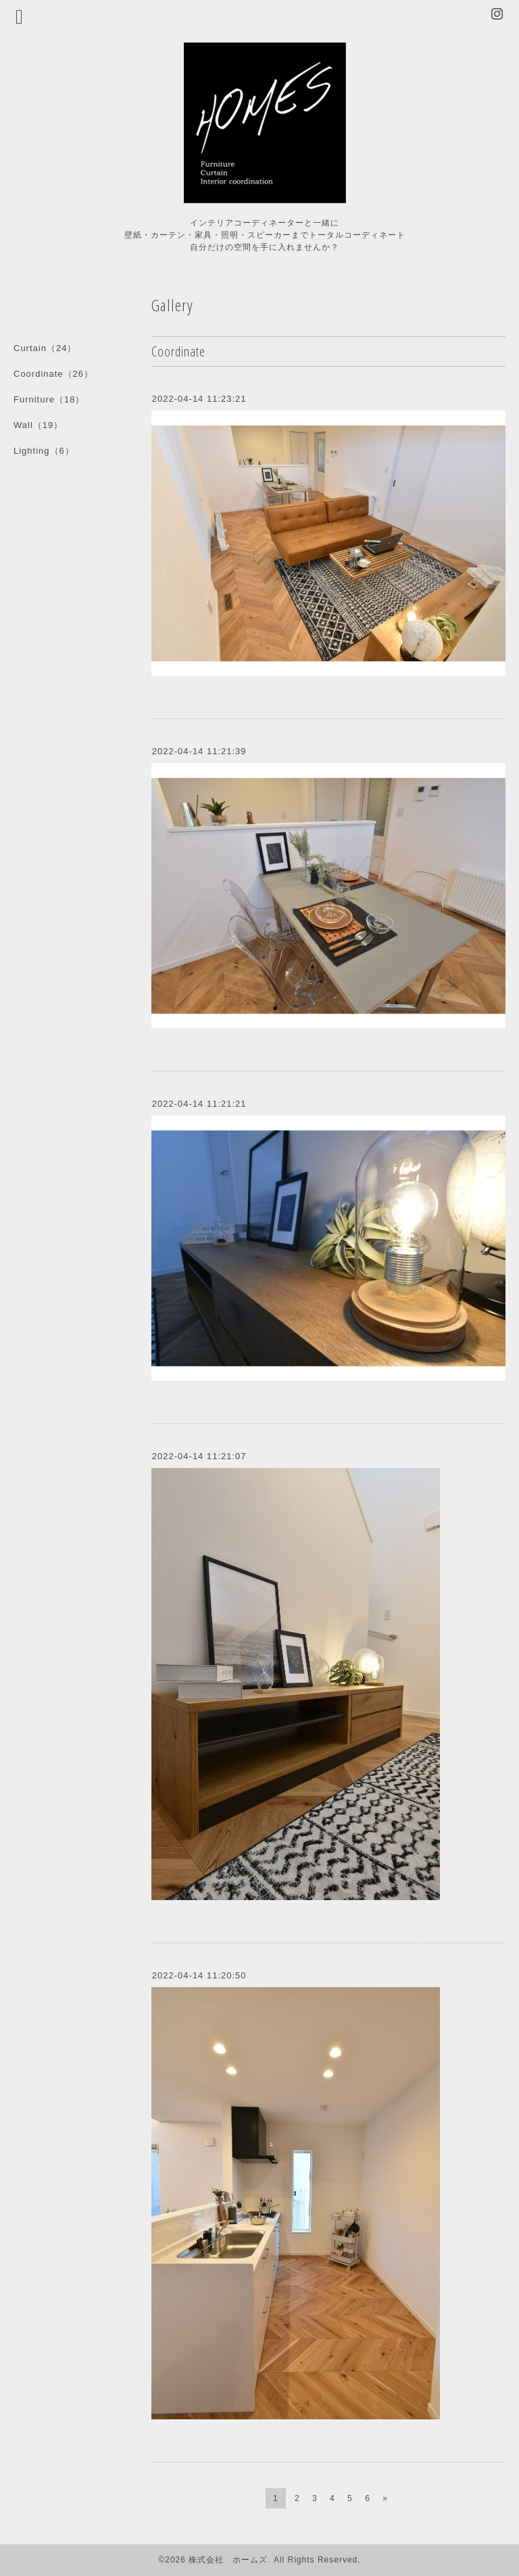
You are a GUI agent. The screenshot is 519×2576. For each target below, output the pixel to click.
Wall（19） (38, 425)
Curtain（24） (45, 348)
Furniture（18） (49, 399)
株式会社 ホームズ (228, 2560)
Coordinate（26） (53, 374)
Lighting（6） (44, 451)
